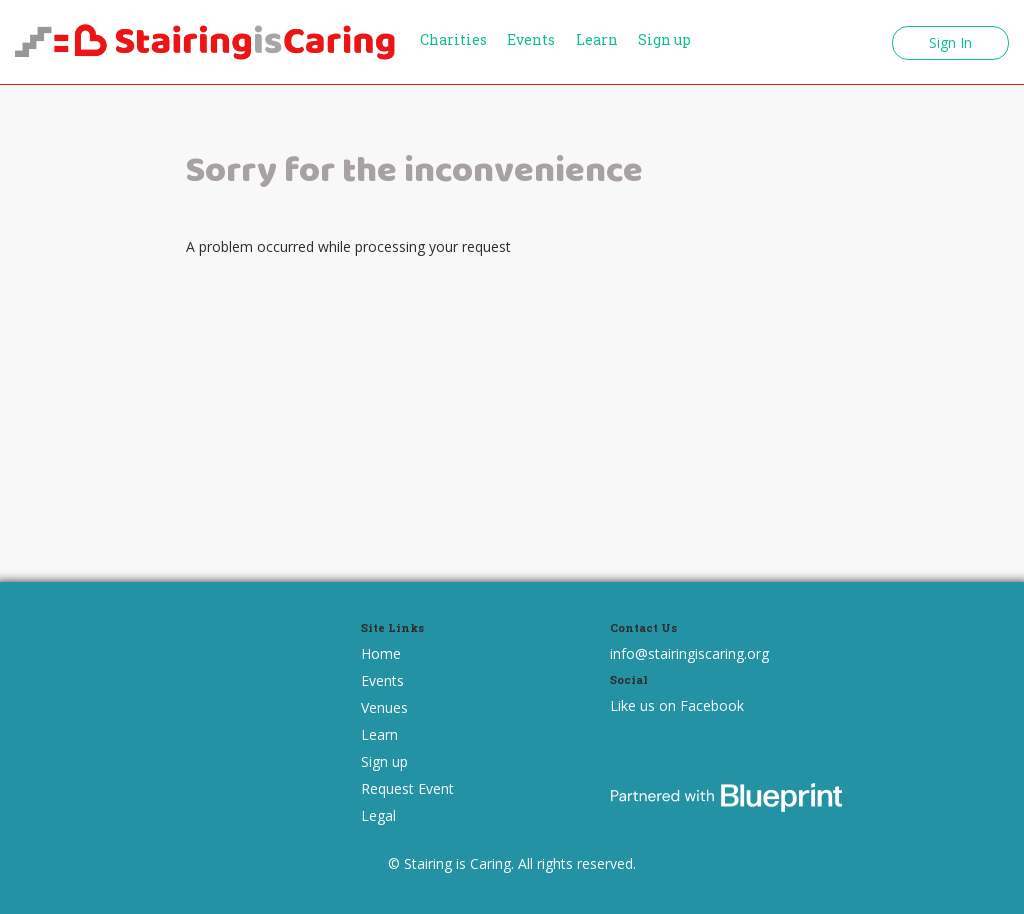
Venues (384, 707)
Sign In (950, 42)
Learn (597, 39)
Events (531, 39)
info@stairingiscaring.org (689, 653)
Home (381, 653)
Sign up (664, 39)
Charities (453, 39)
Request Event (407, 788)
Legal (378, 815)
